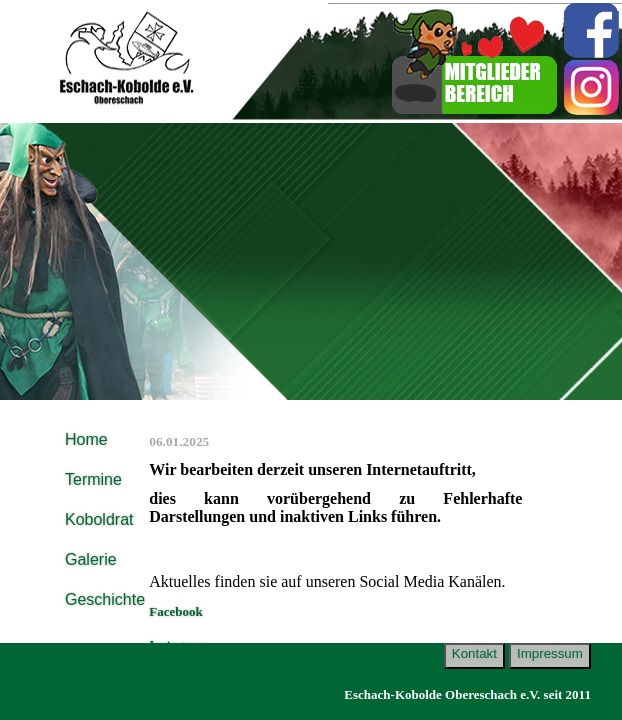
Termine (93, 479)
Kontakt (474, 653)
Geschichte (105, 599)
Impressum (550, 653)
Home (86, 439)
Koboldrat (99, 519)
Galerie (91, 559)
